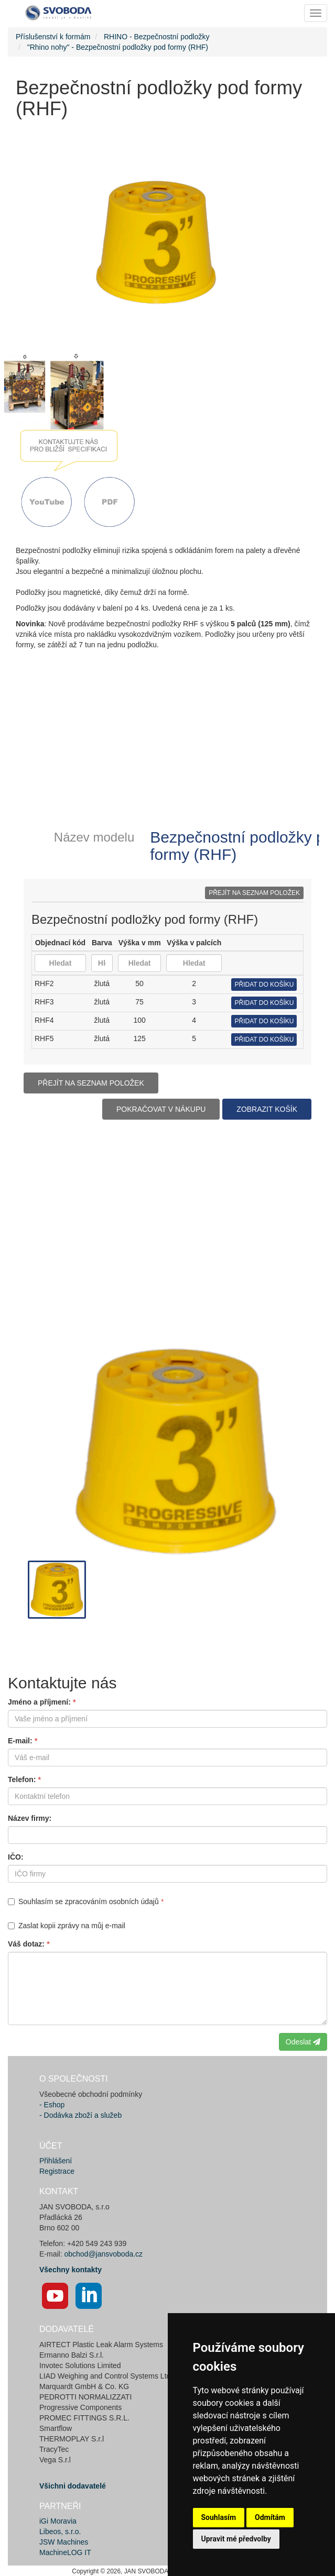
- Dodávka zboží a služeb (80, 2115)
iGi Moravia (58, 2521)
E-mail (19, 1741)
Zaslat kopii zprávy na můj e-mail (66, 1925)
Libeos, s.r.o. (60, 2531)
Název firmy (28, 1818)
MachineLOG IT (65, 2552)
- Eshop (51, 2104)
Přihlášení (55, 2161)
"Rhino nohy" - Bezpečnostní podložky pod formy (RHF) (117, 47)
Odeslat (303, 2042)
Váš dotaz (25, 1944)
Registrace (56, 2171)
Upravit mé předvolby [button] (236, 2539)
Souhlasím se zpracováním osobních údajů (83, 1901)
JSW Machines (63, 2542)
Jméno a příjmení (38, 1702)
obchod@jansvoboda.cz (103, 2254)
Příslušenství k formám (53, 36)
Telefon (21, 1779)
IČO (14, 1857)
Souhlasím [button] (218, 2517)
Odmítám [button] (270, 2517)
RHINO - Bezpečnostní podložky (157, 36)
